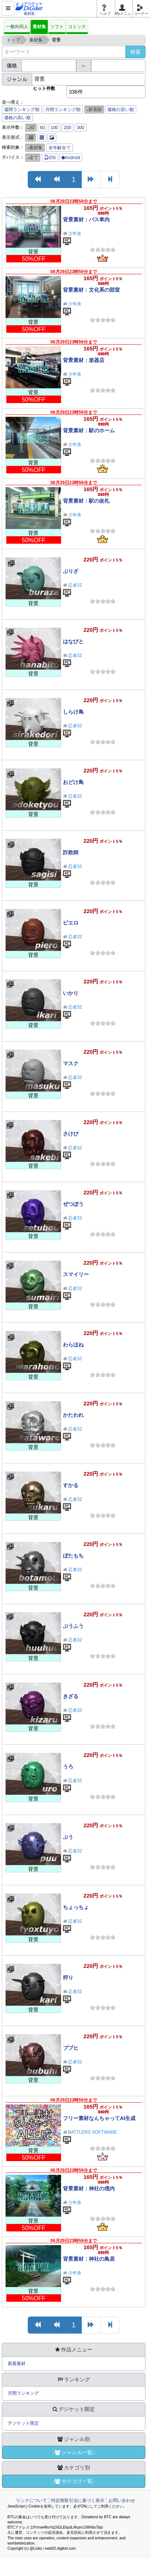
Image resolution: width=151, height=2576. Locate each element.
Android (70, 157)
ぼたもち (73, 1556)
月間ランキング (23, 2393)
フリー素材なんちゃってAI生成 (99, 2118)
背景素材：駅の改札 (86, 501)
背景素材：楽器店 (83, 360)
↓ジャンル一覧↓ (73, 2452)
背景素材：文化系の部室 (91, 290)
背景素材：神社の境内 (89, 2188)
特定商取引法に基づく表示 (77, 2500)
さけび (70, 1134)
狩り (68, 1977)
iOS (50, 157)
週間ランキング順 (22, 109)
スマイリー (76, 1274)
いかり (70, 993)
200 (67, 127)
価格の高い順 (17, 117)
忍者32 (75, 585)
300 (80, 127)
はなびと (73, 641)
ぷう (68, 1837)
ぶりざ (70, 571)
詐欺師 (70, 852)
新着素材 (17, 2363)
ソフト (57, 26)
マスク (70, 1063)
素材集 (39, 26)
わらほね (73, 1345)
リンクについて (31, 2500)
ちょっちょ (76, 1907)
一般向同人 (17, 26)
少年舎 (74, 233)
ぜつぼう (73, 1204)
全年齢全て (59, 147)
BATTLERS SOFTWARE (92, 2132)
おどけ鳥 (73, 782)
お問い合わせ (121, 2500)
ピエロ (70, 923)
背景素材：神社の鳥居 (89, 2259)
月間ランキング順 (63, 109)
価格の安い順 (120, 109)
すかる (70, 1485)
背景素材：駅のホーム (89, 430)
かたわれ (73, 1415)
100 (54, 127)
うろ (68, 1767)
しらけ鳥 (73, 712)
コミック (77, 26)
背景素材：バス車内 (86, 219)
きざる (70, 1696)
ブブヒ (70, 2048)
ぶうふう (73, 1626)
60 (42, 127)
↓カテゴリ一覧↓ (73, 2481)
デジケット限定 (23, 2423)
